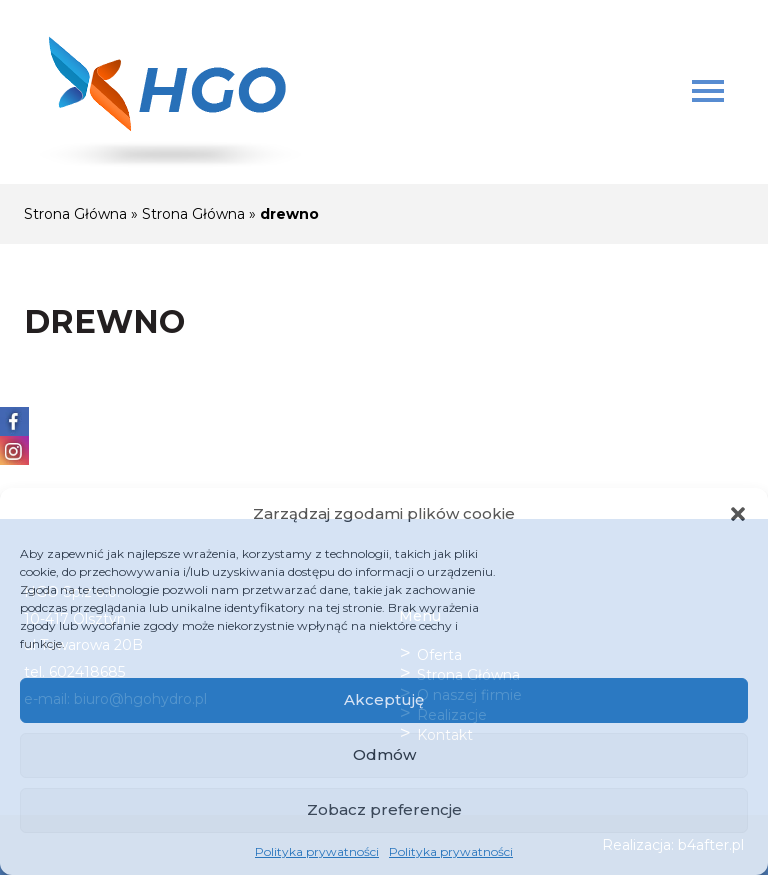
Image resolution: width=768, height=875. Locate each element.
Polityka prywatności (317, 851)
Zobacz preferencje (384, 809)
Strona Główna (75, 214)
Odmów (384, 754)
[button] (738, 514)
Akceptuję (384, 699)
